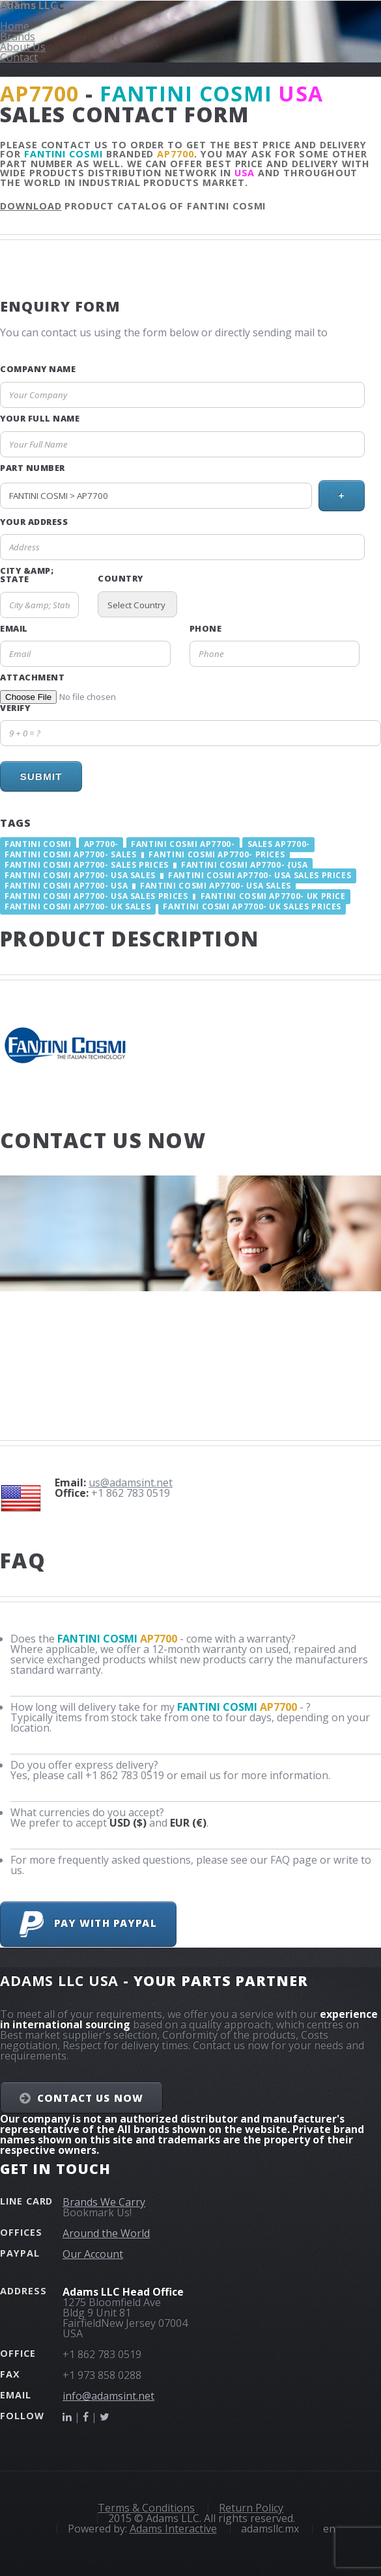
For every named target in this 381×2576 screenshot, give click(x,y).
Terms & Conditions (146, 2508)
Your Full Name (39, 418)
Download (31, 206)
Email (14, 628)
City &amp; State (26, 575)
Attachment (32, 677)
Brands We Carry (104, 2202)
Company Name (38, 369)
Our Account (93, 2254)
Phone (206, 628)
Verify (15, 708)
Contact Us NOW (90, 2097)
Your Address (34, 522)
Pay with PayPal (88, 1924)
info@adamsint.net (108, 2396)
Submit (41, 776)
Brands (17, 36)
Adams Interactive (173, 2528)
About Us (23, 47)
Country (120, 578)
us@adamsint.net (131, 1482)
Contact (19, 57)
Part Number (32, 468)
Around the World (106, 2233)
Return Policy (251, 2508)
